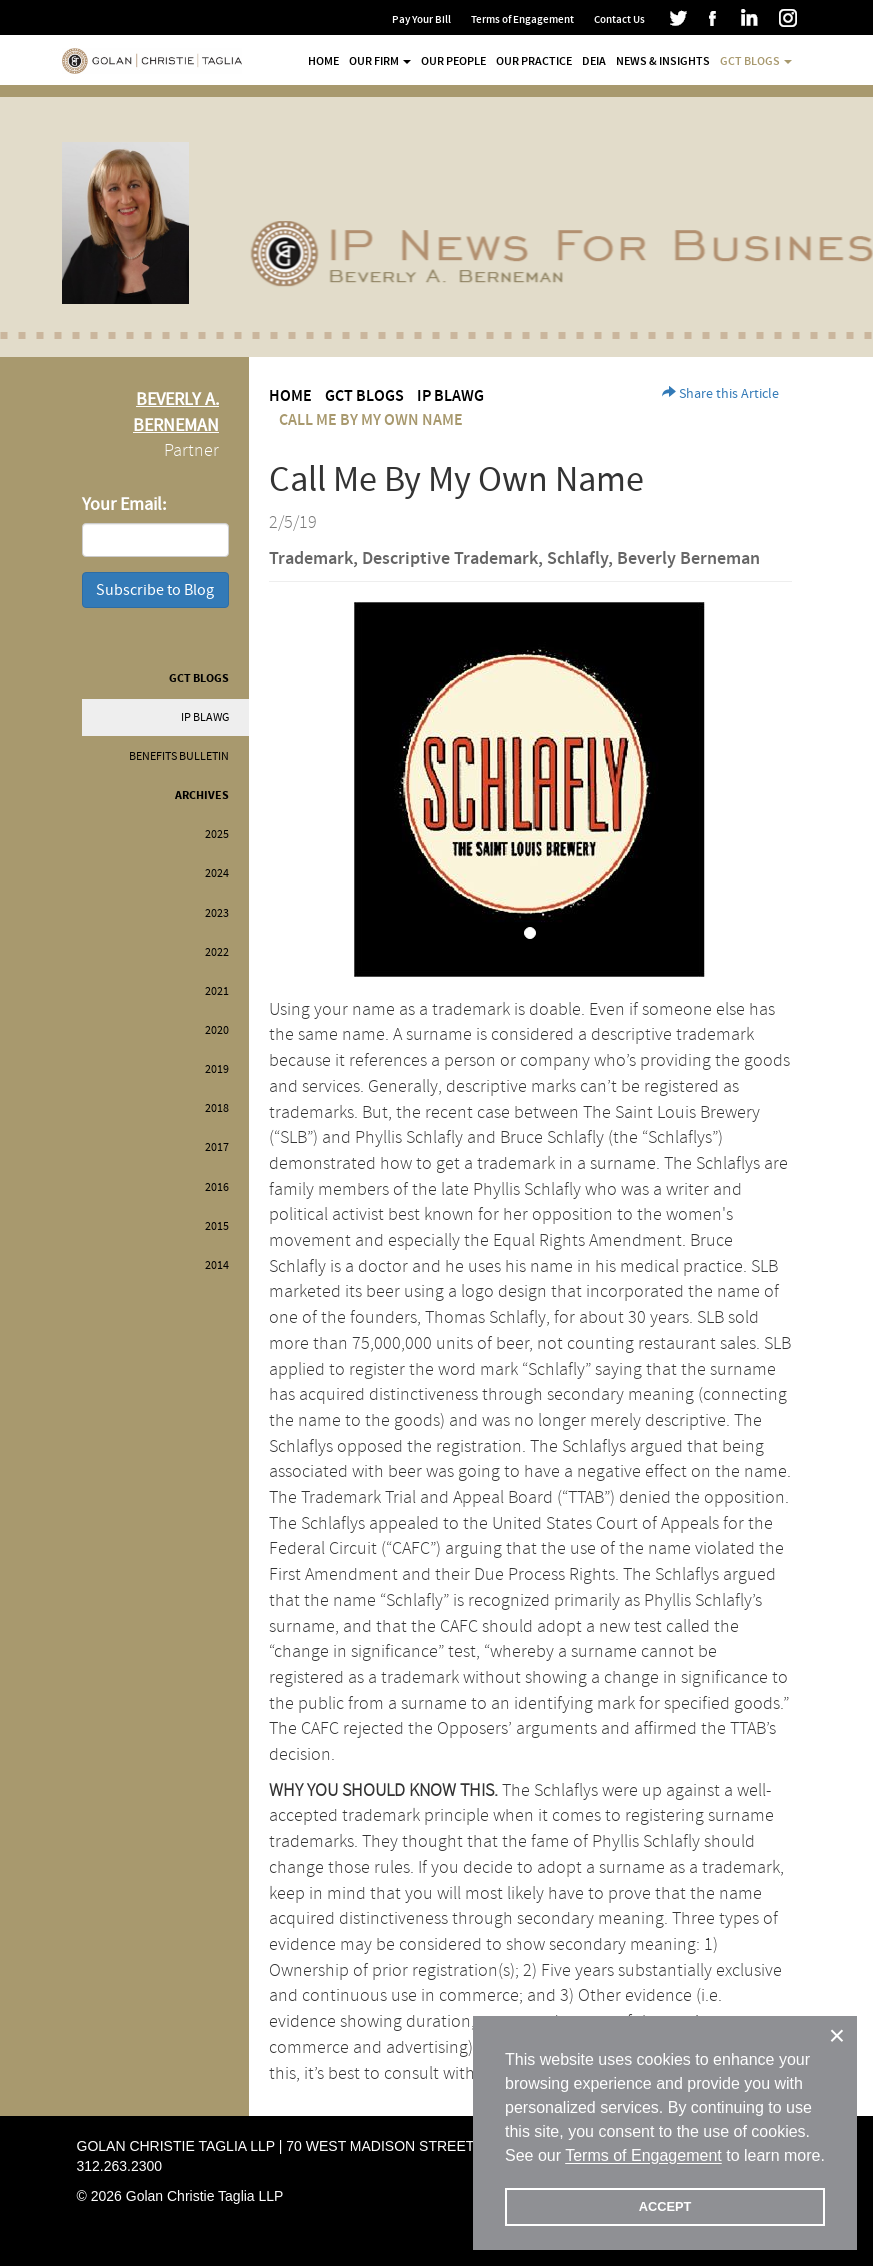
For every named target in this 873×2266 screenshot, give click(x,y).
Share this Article (720, 394)
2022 (217, 952)
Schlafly (577, 559)
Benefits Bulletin (179, 756)
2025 (217, 834)
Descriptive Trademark (450, 559)
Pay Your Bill (421, 19)
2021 (217, 991)
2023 (217, 913)
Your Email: (124, 504)
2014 (217, 1265)
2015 (217, 1226)
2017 (217, 1147)
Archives (202, 795)
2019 (217, 1069)
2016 (217, 1187)
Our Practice (534, 61)
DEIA (594, 61)
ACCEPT (665, 2206)
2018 (217, 1108)
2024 (217, 873)
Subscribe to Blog (155, 590)
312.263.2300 (120, 2166)
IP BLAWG (205, 717)
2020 (217, 1030)
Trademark (311, 559)
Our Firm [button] (380, 61)
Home (323, 61)
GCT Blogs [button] (756, 61)
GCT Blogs (199, 678)
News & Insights (663, 61)
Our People (453, 61)
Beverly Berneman (688, 559)
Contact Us (619, 19)
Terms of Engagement (522, 19)
